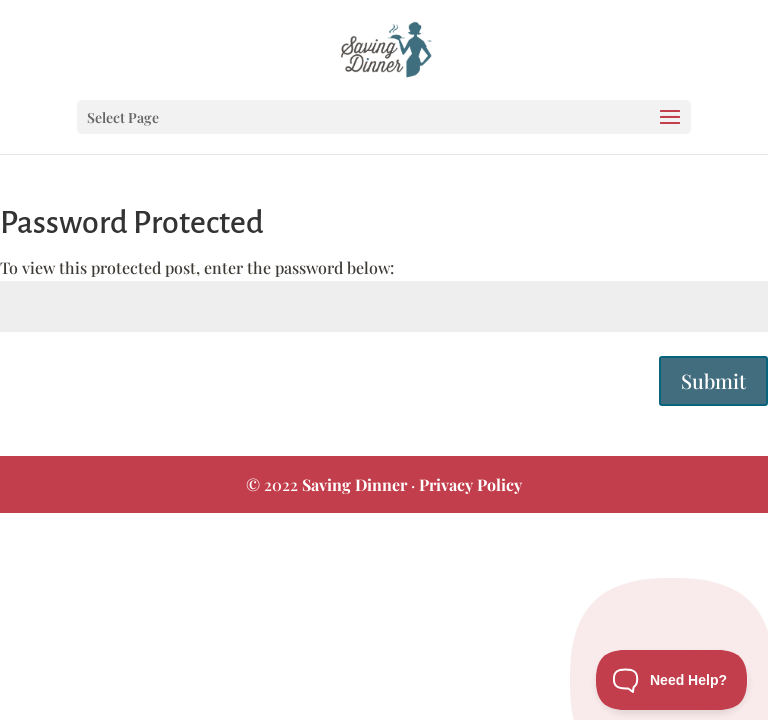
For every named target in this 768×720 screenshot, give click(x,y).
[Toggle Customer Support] (672, 680)
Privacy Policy (470, 484)
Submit (713, 380)
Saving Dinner (354, 484)
